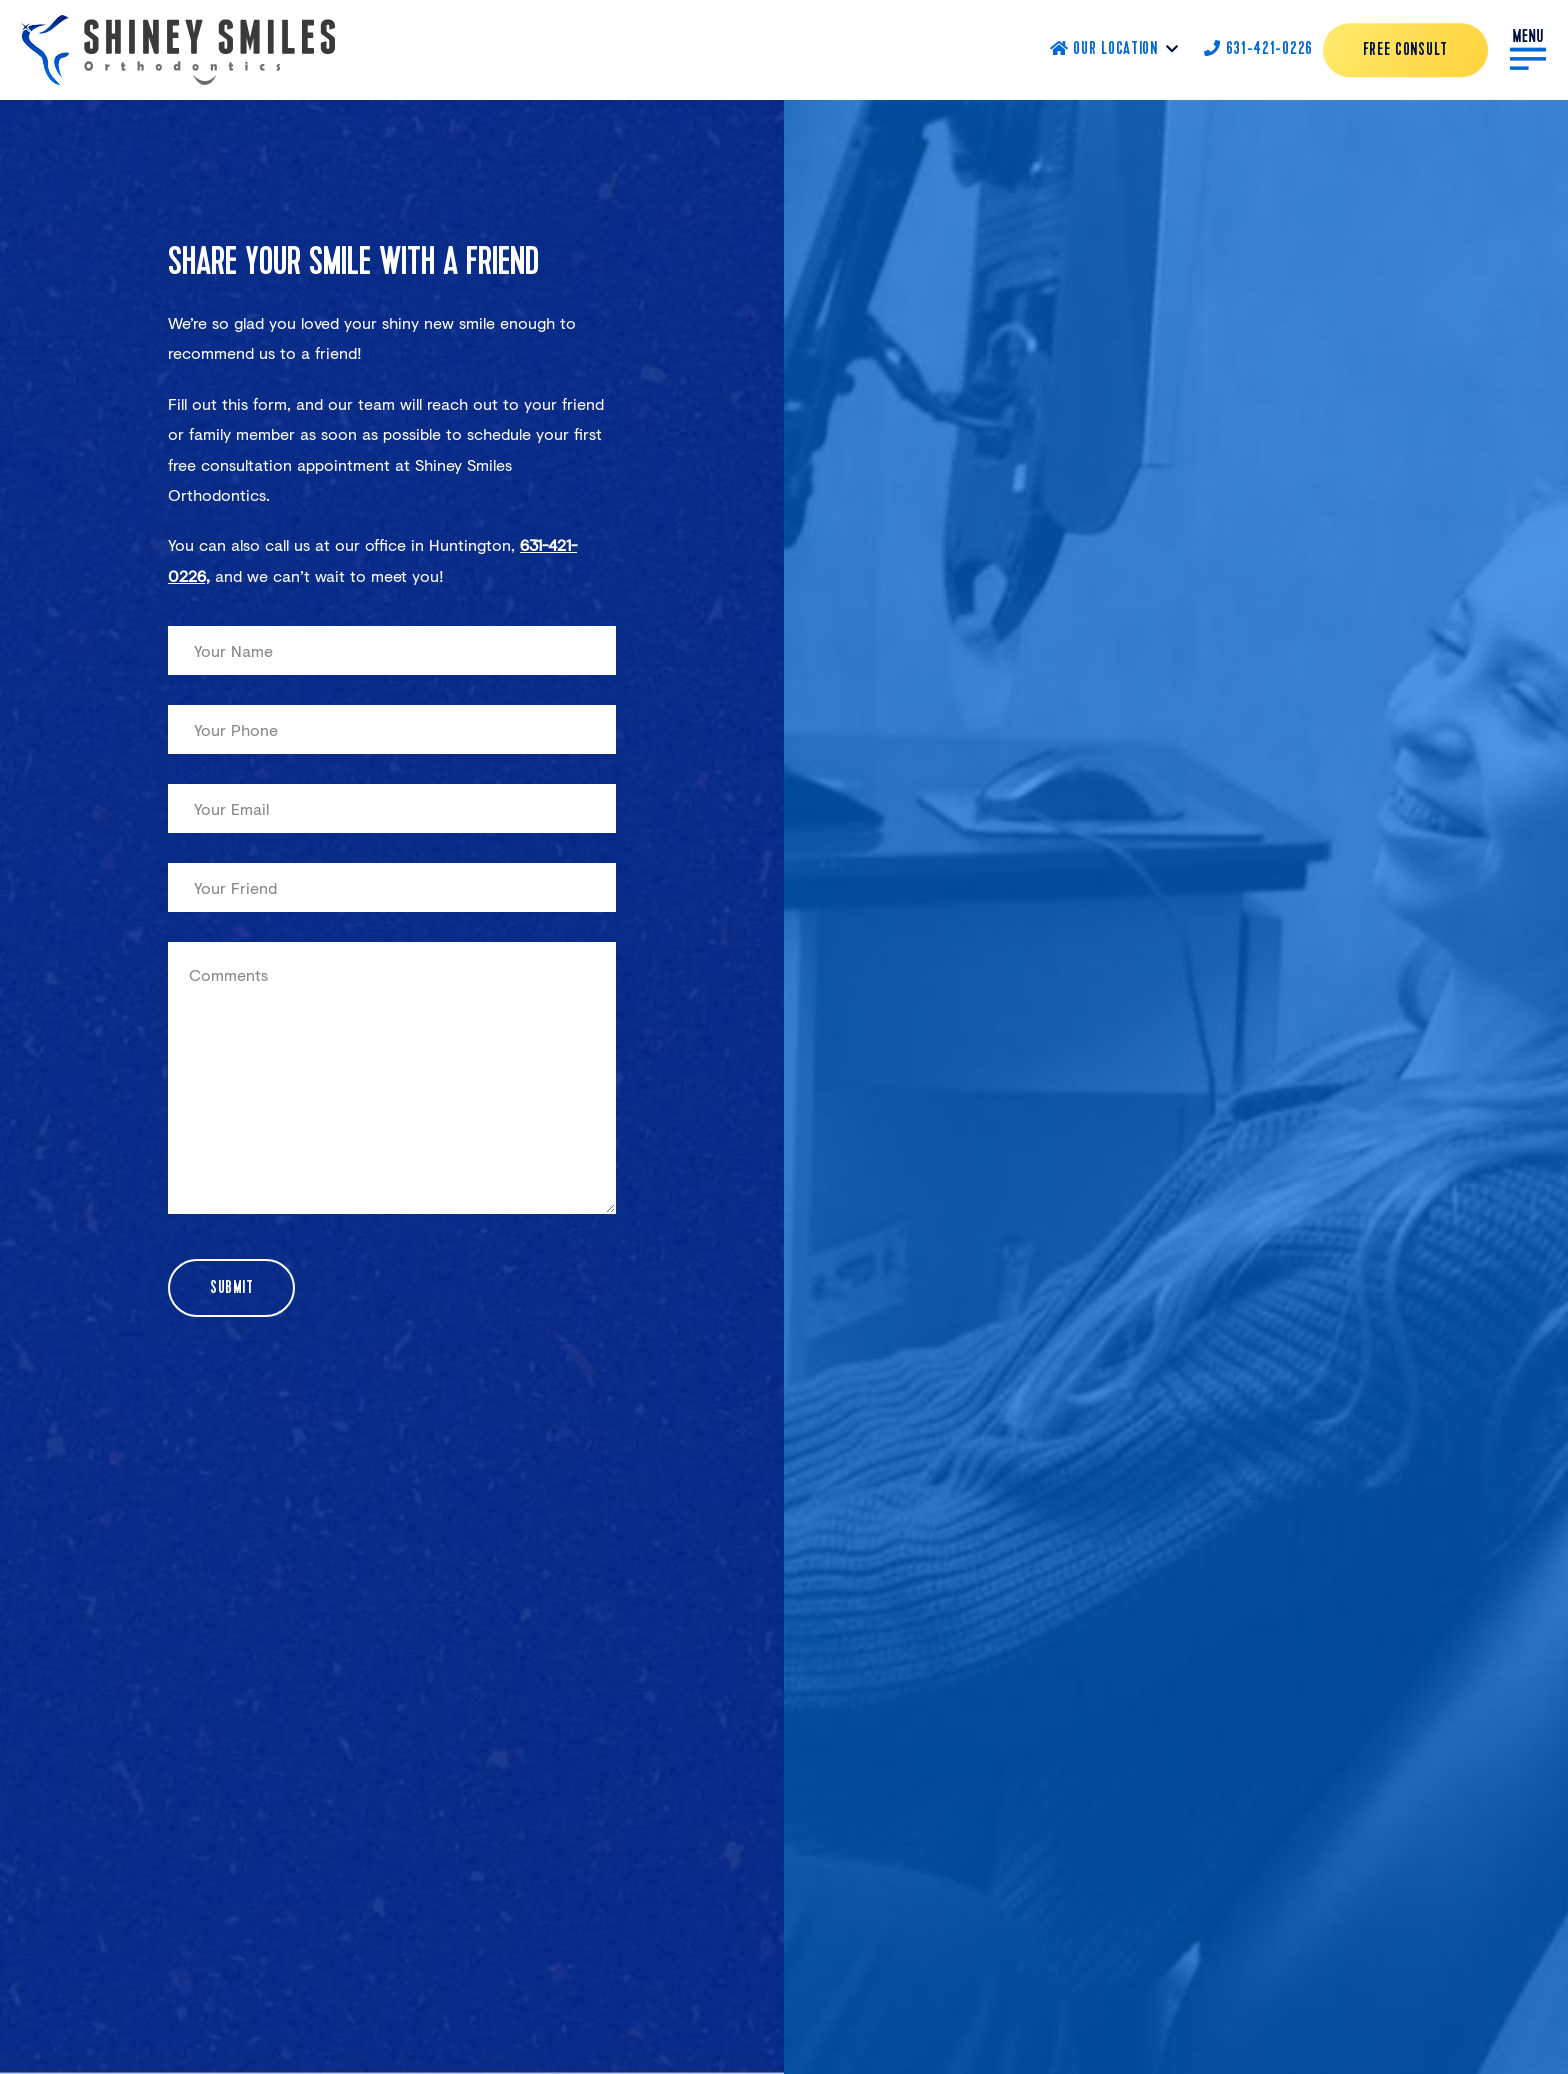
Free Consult (1405, 50)
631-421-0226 (1258, 49)
